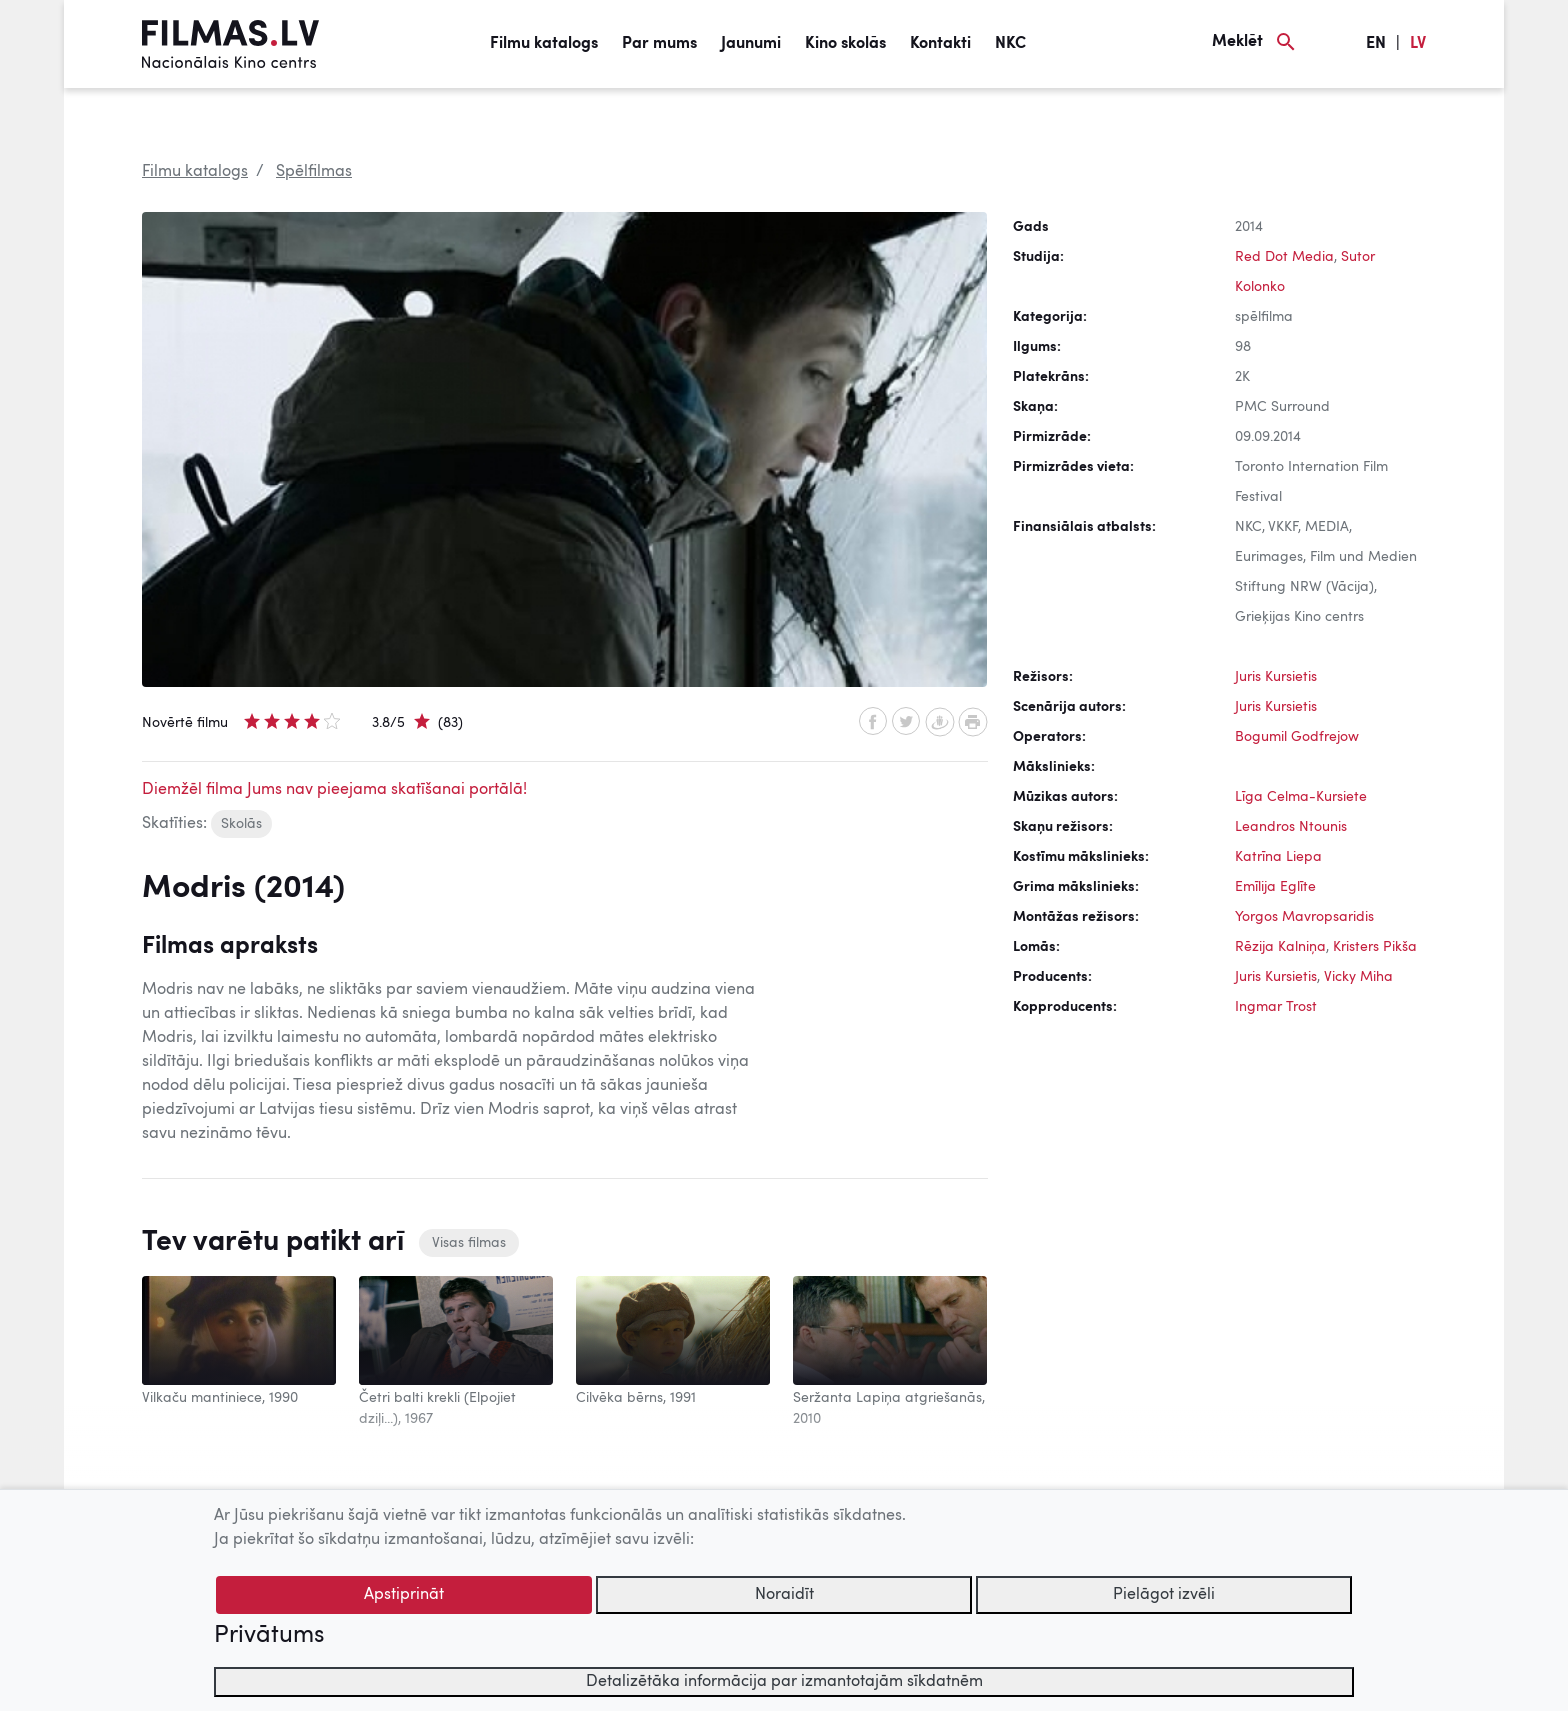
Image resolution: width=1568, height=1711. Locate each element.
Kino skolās (845, 44)
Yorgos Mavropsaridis (1304, 917)
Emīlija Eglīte (1275, 887)
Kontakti (940, 44)
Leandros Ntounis (1291, 827)
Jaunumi (751, 44)
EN (1376, 44)
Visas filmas (469, 1243)
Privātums (269, 1636)
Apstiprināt (404, 1595)
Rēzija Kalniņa (1280, 947)
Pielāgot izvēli (1164, 1595)
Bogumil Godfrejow (1297, 737)
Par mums (659, 44)
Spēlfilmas (314, 172)
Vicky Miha (1358, 977)
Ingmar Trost (1276, 1007)
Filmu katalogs (544, 44)
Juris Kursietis (1276, 677)
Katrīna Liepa (1278, 857)
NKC (1010, 44)
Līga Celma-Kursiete (1301, 797)
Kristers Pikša (1375, 947)
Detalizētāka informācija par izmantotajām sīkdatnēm (784, 1682)
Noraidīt (784, 1595)
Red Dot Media (1284, 257)
